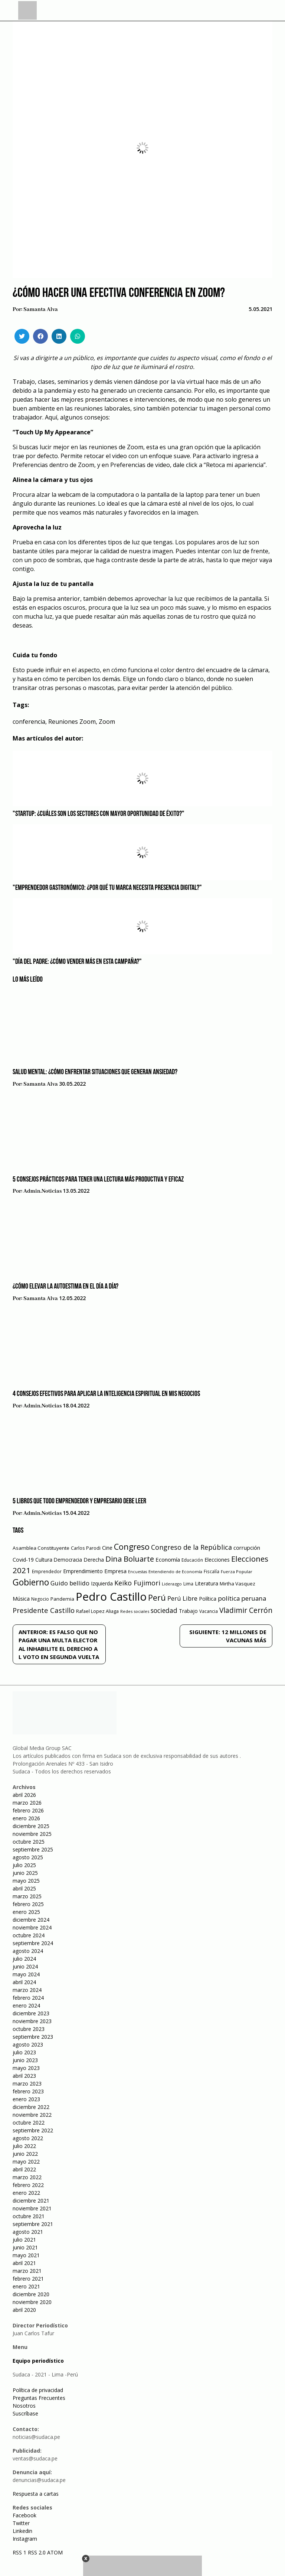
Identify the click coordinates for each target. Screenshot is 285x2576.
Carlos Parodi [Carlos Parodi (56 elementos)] (86, 1548)
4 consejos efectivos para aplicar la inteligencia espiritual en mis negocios (106, 1394)
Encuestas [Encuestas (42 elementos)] (137, 1571)
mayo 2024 (26, 1974)
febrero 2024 (28, 1997)
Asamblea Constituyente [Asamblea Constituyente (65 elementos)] (41, 1548)
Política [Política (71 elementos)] (207, 1598)
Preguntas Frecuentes (39, 2397)
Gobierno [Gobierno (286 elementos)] (31, 1582)
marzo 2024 (27, 1989)
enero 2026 (26, 1818)
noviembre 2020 (32, 2302)
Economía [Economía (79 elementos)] (167, 1559)
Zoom (107, 721)
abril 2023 (24, 2075)
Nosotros (24, 2405)
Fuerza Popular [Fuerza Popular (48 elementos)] (236, 1571)
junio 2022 (25, 2153)
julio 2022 (24, 2145)
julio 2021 (24, 2239)
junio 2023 (25, 2060)
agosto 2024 (28, 1950)
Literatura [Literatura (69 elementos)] (206, 1583)
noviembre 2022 (32, 2114)
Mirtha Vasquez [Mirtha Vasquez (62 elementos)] (237, 1583)
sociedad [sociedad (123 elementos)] (164, 1610)
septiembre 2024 (33, 1943)
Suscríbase (25, 2413)
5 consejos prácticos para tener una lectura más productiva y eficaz (98, 1179)
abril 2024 (24, 1982)
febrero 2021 (28, 2278)
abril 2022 (24, 2169)
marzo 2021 (27, 2270)
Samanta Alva (40, 309)
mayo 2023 (26, 2067)
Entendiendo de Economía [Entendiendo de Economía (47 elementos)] (175, 1571)
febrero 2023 (28, 2091)
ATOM (55, 2552)
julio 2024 (24, 1958)
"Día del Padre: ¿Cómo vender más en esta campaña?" (77, 962)
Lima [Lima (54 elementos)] (188, 1584)
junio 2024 (25, 1966)
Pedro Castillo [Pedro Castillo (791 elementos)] (111, 1596)
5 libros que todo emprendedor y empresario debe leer (79, 1501)
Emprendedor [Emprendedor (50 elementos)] (47, 1571)
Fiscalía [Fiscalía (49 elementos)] (211, 1571)
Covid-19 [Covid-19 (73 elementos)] (23, 1559)
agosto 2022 (28, 2138)
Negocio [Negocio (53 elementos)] (40, 1599)
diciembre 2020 (31, 2294)
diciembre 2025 (31, 1826)
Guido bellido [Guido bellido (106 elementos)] (69, 1583)
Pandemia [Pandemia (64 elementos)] (62, 1598)
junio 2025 (25, 1872)
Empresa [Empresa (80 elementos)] (115, 1571)
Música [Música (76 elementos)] (21, 1598)
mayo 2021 (26, 2255)
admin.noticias (42, 1191)
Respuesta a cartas (36, 2493)
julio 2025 (24, 1865)
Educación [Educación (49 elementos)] (192, 1560)
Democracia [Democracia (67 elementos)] (68, 1559)
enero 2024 (26, 2005)
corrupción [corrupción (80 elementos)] (246, 1547)
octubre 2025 (29, 1841)
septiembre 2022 (33, 2130)
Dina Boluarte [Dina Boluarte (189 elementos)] (129, 1558)
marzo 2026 (27, 1802)
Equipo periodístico (38, 2360)
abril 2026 (24, 1794)
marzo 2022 (27, 2177)
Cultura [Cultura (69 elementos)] (43, 1559)
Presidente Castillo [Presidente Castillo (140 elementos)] (44, 1610)
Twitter (21, 2523)
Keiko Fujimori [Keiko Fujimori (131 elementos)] (137, 1582)
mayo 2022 (26, 2161)
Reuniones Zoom (72, 721)
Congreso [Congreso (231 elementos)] (132, 1546)
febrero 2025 (28, 1904)
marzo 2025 (27, 1896)
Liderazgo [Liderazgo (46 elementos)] (172, 1584)
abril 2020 (24, 2309)
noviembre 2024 (32, 1927)
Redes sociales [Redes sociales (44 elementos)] (134, 1611)
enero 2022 (26, 2192)
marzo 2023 (27, 2083)
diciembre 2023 (31, 2013)
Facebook (24, 2515)
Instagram (25, 2538)
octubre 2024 (29, 1935)
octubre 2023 (29, 2028)
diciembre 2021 (31, 2200)
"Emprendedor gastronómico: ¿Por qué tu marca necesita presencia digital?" (107, 888)
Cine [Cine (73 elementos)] (107, 1547)
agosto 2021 (28, 2231)
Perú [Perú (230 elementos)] (157, 1597)
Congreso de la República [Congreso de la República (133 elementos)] (191, 1547)
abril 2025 (24, 1888)
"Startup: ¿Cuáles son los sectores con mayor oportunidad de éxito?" (98, 814)
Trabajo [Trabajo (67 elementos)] (188, 1610)
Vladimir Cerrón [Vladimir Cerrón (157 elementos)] (245, 1610)
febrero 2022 (28, 2184)
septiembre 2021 (33, 2223)
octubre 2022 (29, 2122)
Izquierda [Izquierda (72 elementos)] (102, 1583)
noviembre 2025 (32, 1833)
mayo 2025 (26, 1880)
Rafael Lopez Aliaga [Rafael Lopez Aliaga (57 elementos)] (97, 1611)
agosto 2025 (28, 1857)
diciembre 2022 (31, 2106)
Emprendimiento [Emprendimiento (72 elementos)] (83, 1571)
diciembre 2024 (31, 1919)
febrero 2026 (28, 1810)
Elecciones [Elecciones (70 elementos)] (217, 1559)
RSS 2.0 (37, 2552)
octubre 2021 (29, 2216)
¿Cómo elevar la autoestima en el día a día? (65, 1286)
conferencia (29, 721)
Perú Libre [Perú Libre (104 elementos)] (182, 1598)
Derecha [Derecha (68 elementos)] (93, 1559)
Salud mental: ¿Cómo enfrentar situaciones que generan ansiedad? (95, 1072)
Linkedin (22, 2530)
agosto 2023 (28, 2044)
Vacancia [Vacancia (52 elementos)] (208, 1611)
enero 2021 (26, 2286)
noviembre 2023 (32, 2021)
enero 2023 (26, 2099)
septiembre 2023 (33, 2036)
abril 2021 (24, 2262)
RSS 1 (20, 2552)
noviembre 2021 (32, 2208)
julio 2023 (24, 2052)
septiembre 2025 (33, 1849)
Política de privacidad (38, 2390)
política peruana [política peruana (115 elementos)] (242, 1598)
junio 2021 (25, 2247)
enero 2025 (26, 1911)
